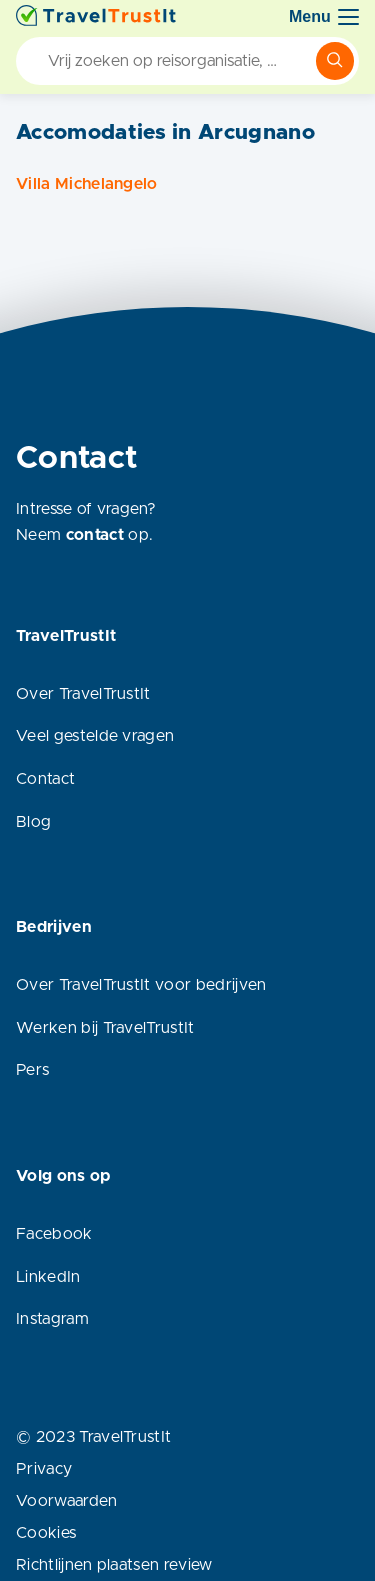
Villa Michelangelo (87, 184)
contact (95, 535)
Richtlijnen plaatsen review (114, 1565)
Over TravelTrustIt (83, 694)
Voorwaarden (67, 1501)
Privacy (44, 1469)
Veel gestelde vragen (95, 736)
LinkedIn (48, 1277)
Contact (45, 779)
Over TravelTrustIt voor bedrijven (141, 985)
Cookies (46, 1533)
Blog (33, 822)
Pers (32, 1070)
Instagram (52, 1319)
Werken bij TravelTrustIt (105, 1028)
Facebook (54, 1234)
